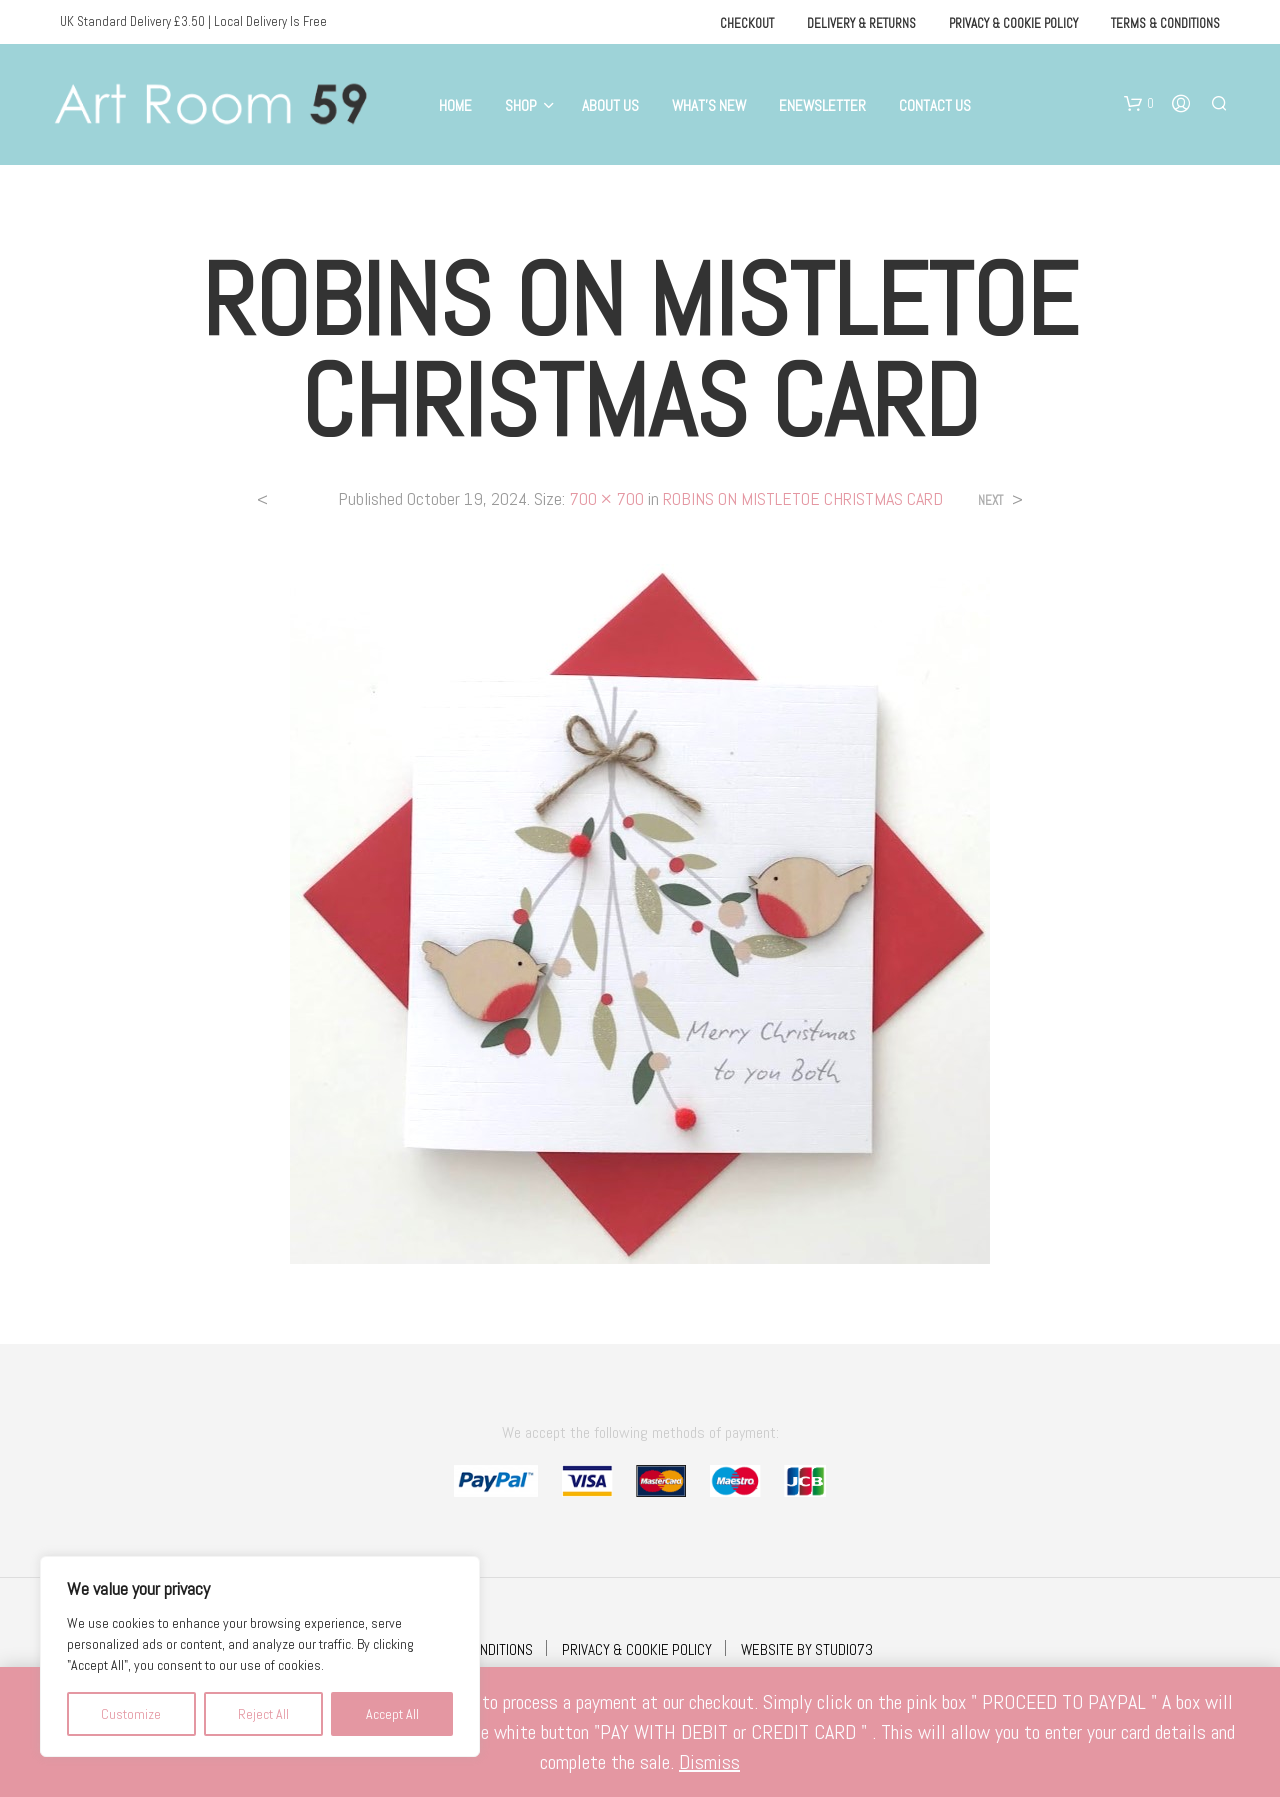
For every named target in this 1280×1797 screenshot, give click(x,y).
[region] (260, 1656)
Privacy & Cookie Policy (1013, 23)
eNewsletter (822, 105)
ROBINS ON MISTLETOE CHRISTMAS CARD (803, 498)
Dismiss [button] (709, 1762)
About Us (610, 105)
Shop (521, 105)
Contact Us (935, 105)
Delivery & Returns (861, 23)
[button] (1139, 104)
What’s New (709, 105)
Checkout (747, 23)
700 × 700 (606, 498)
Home (455, 105)
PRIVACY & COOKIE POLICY (637, 1649)
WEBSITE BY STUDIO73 (807, 1649)
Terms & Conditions (1165, 23)
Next (990, 500)
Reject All (263, 1714)
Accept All (392, 1714)
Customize (131, 1714)
